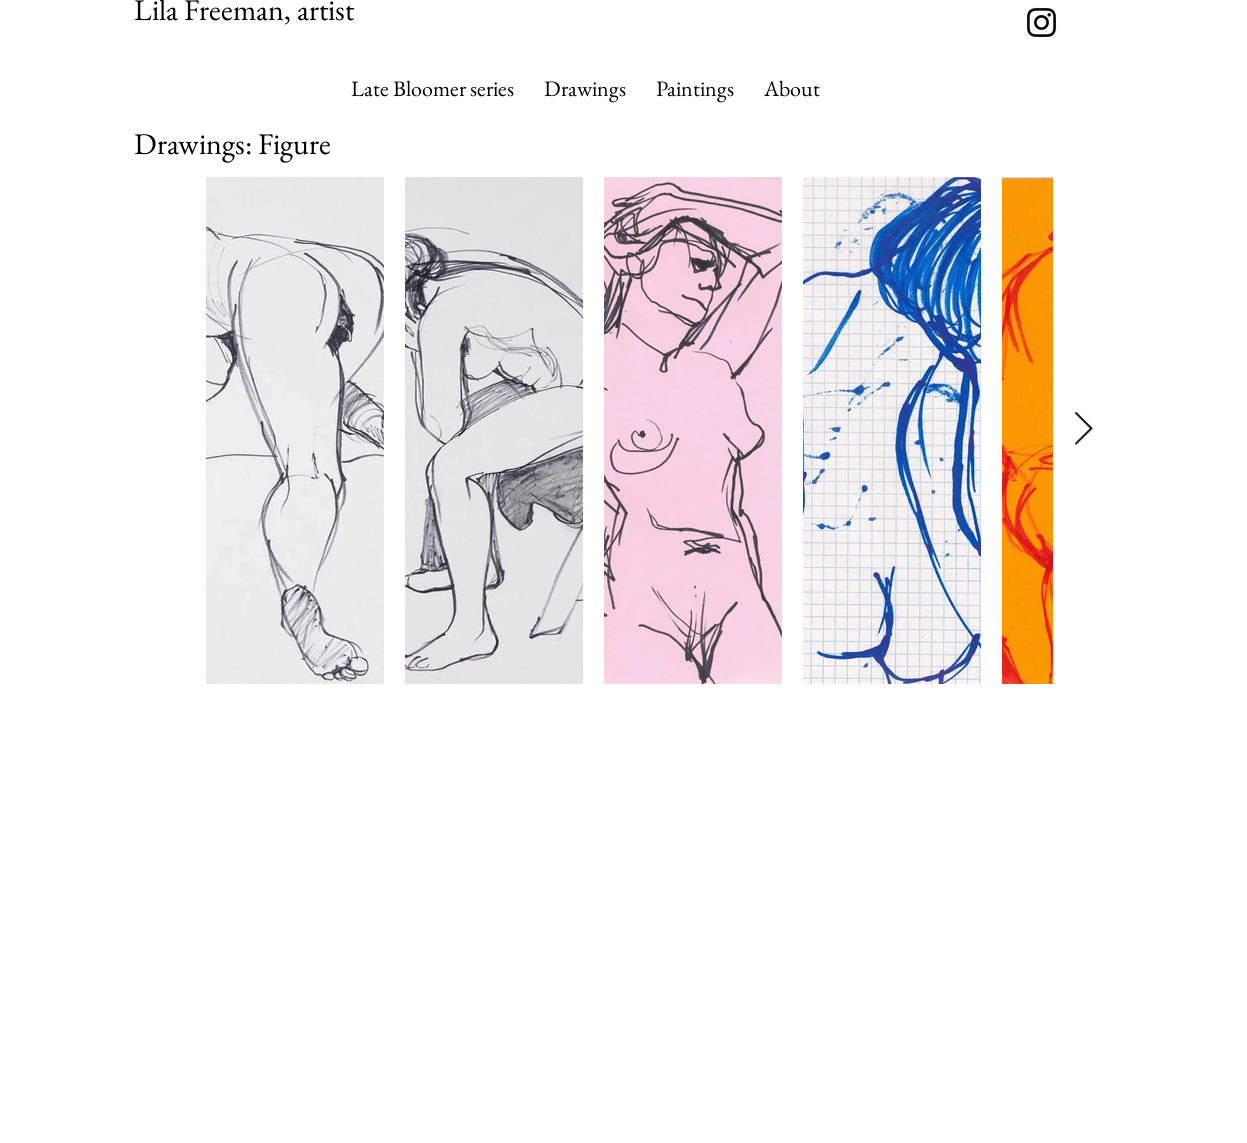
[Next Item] (1083, 430)
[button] (585, 89)
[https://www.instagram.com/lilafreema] (1041, 22)
